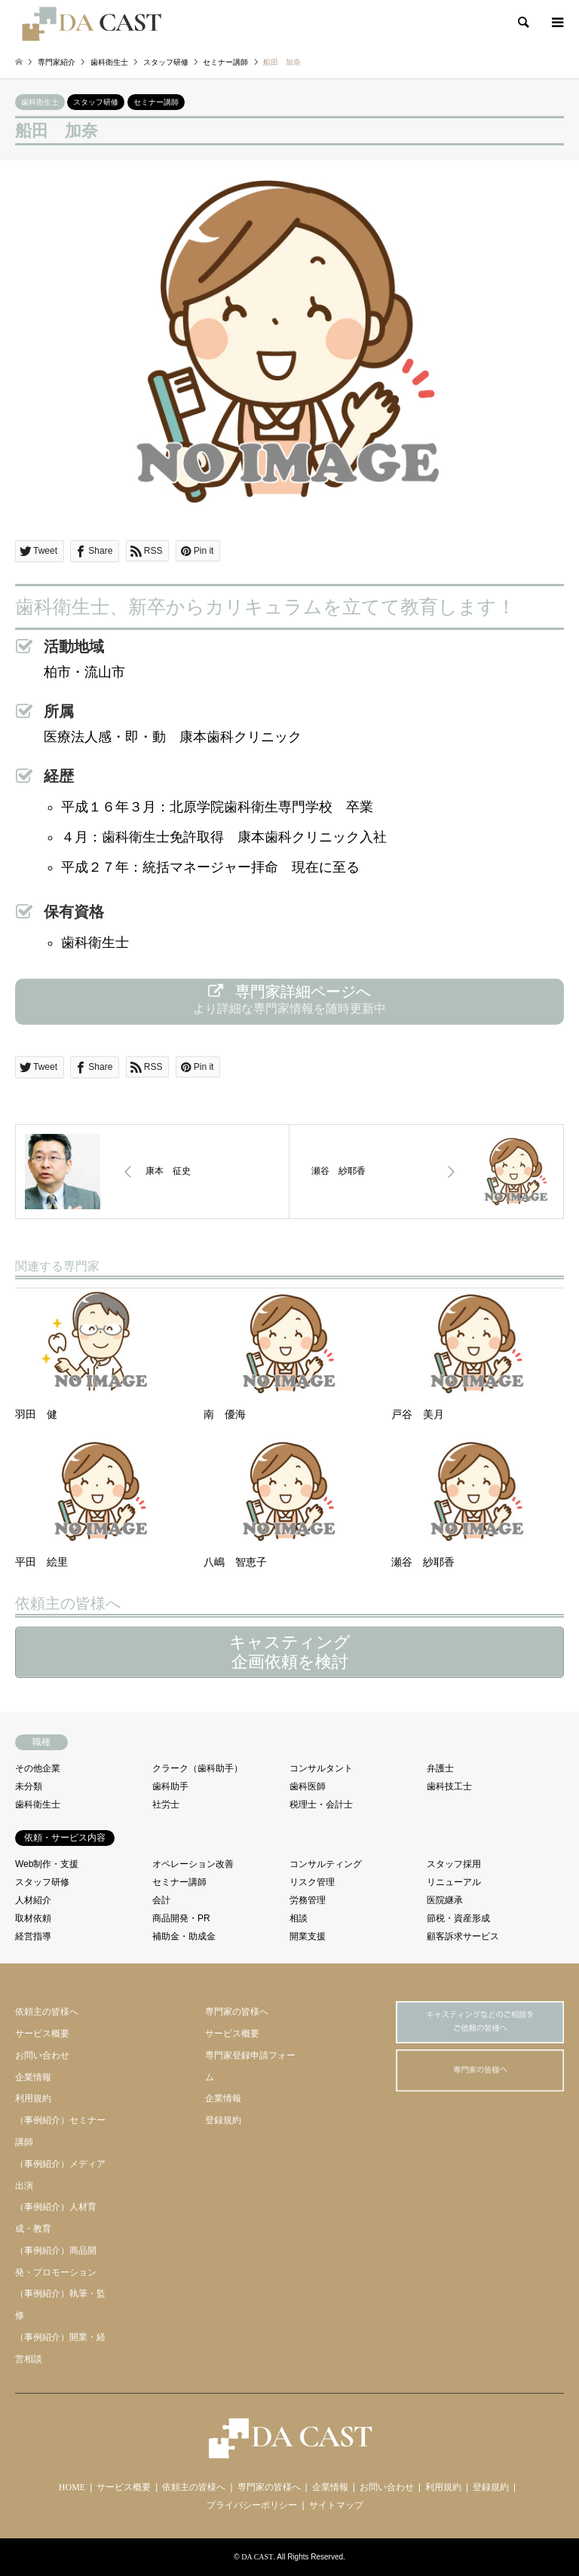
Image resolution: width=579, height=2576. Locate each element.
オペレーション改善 (193, 1864)
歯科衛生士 (40, 102)
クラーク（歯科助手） (197, 1768)
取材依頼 (33, 1918)
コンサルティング (326, 1864)
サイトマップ (336, 2505)
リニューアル (454, 1882)
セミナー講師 (156, 102)
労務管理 (308, 1900)
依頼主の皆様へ (46, 2011)
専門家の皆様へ (236, 2011)
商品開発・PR (181, 1918)
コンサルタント (321, 1768)
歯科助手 (170, 1786)
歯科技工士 (449, 1786)
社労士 (165, 1804)
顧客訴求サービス (463, 1936)
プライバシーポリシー (252, 2505)
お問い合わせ (42, 2055)
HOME (72, 2487)
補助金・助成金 (184, 1936)
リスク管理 (312, 1882)
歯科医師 (308, 1786)
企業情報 (33, 2077)
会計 (161, 1900)
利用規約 (33, 2098)
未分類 (28, 1786)
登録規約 (223, 2120)
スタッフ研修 (95, 102)
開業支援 (308, 1936)
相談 (299, 1918)
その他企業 (37, 1768)
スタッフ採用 (454, 1864)
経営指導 (33, 1936)
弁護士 (440, 1768)
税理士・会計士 (321, 1804)
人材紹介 (33, 1900)
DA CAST (257, 2557)
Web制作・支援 (46, 1864)
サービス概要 (42, 2033)
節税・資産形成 (458, 1918)
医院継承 (445, 1900)
